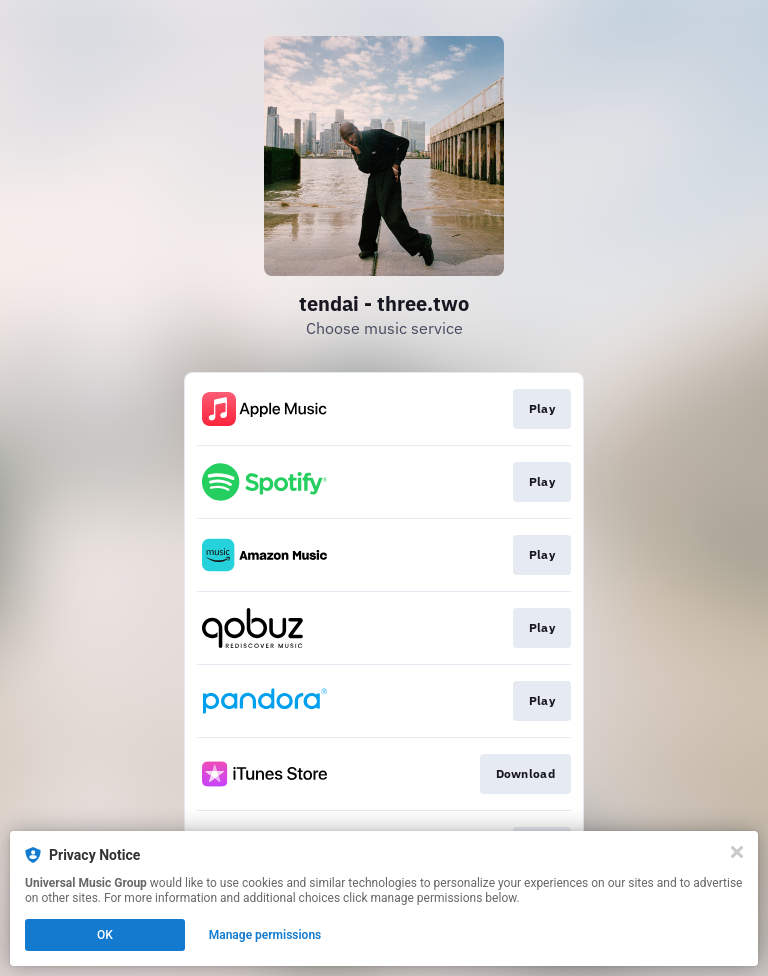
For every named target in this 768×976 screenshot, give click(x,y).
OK (105, 935)
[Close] (737, 852)
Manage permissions (265, 935)
